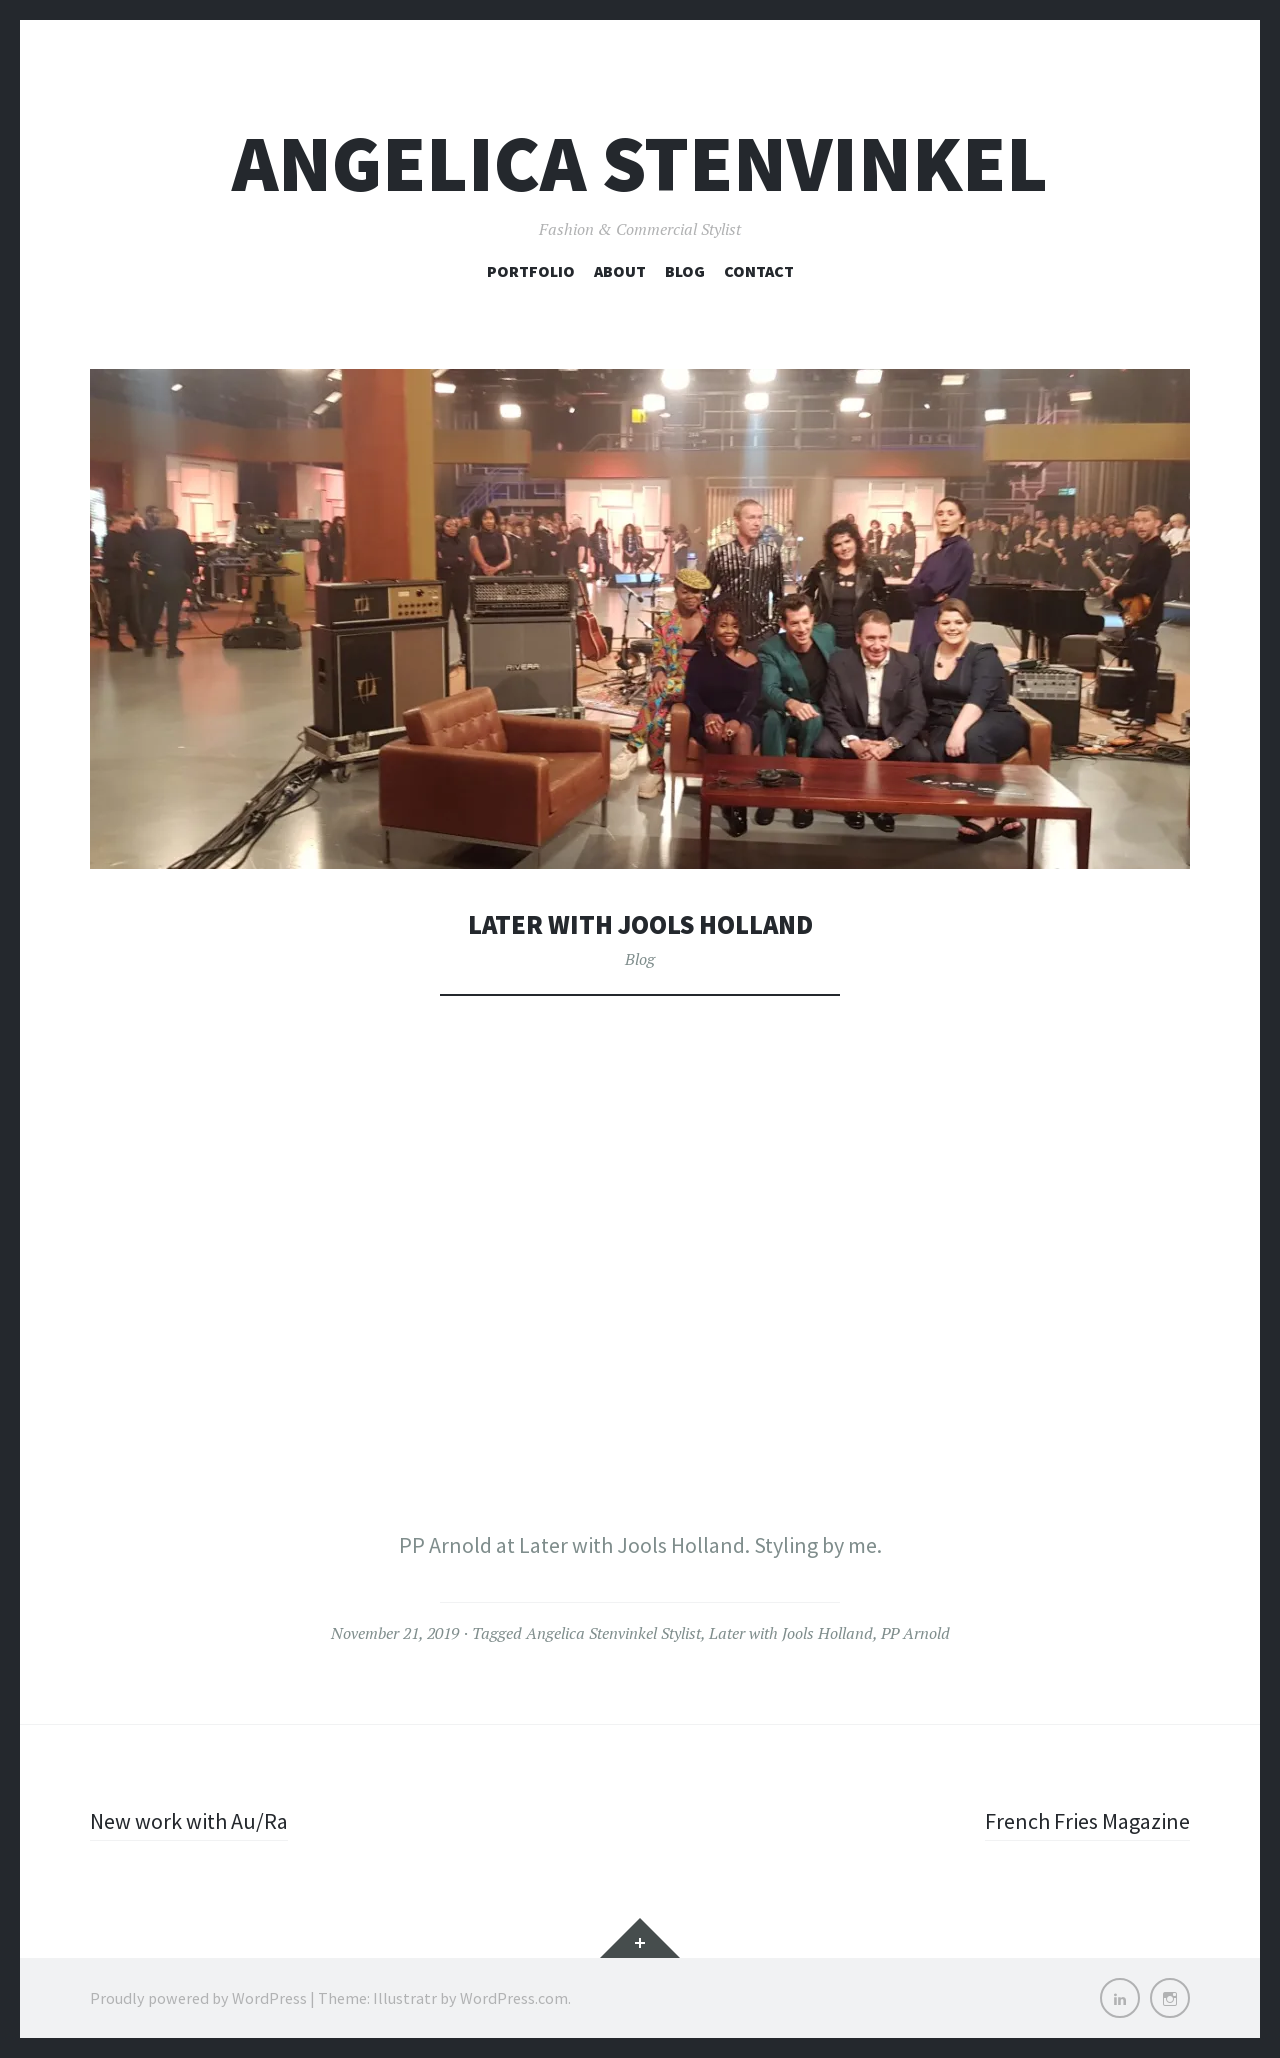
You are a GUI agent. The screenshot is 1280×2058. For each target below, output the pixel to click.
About (620, 271)
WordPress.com (514, 1998)
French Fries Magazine (1087, 1821)
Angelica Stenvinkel (640, 163)
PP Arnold (915, 1633)
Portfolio (531, 271)
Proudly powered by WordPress (198, 1998)
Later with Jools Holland (791, 1633)
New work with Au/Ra (189, 1821)
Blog (685, 271)
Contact (759, 271)
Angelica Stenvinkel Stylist (613, 1633)
